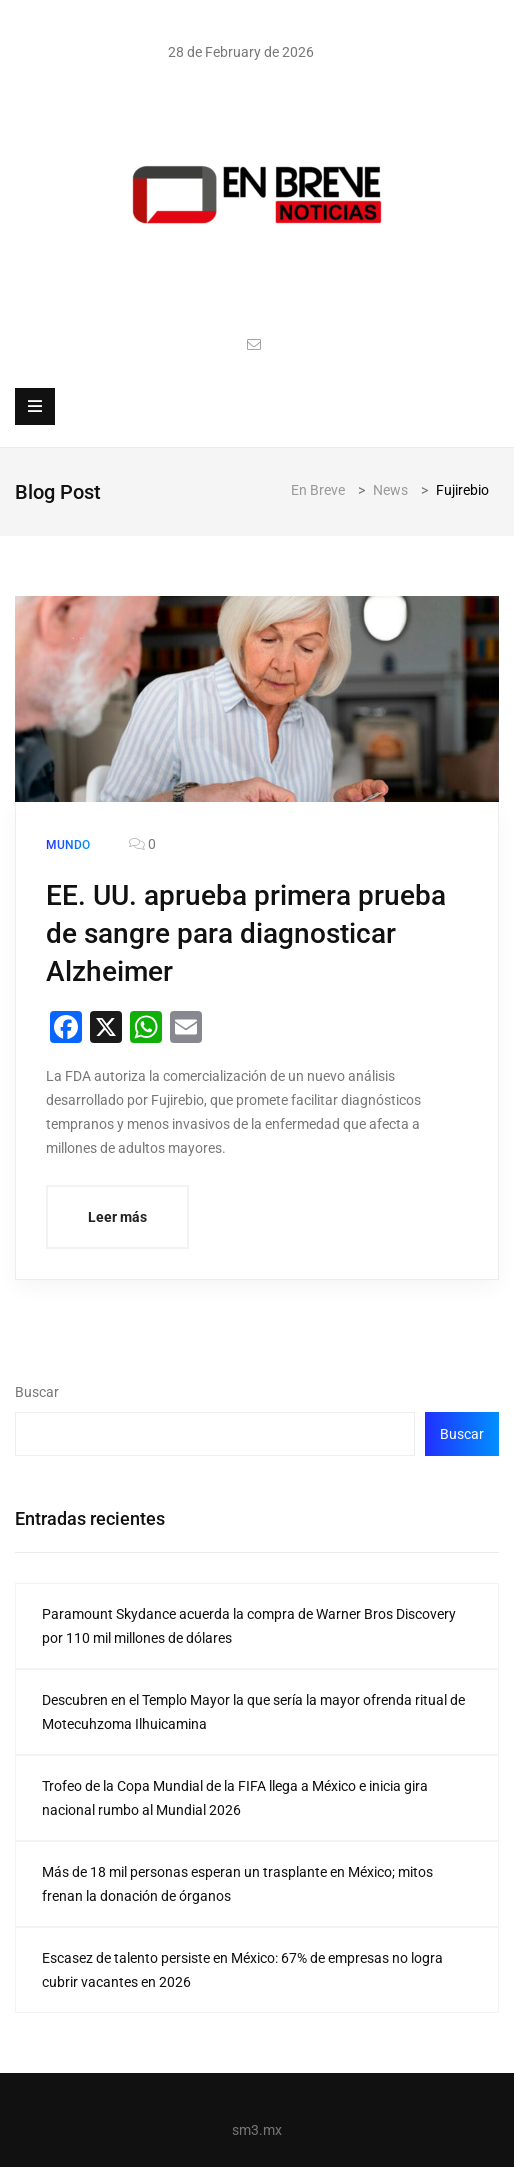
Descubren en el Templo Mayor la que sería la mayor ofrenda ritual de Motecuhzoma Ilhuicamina (253, 1712)
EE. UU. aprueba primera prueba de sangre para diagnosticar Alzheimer (246, 933)
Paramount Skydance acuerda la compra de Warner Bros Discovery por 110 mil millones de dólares (249, 1626)
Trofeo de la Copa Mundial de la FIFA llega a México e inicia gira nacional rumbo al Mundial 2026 (235, 1798)
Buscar (37, 1392)
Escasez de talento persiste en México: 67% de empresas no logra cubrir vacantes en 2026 (242, 1970)
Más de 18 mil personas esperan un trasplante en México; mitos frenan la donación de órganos (237, 1884)
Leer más (117, 1217)
